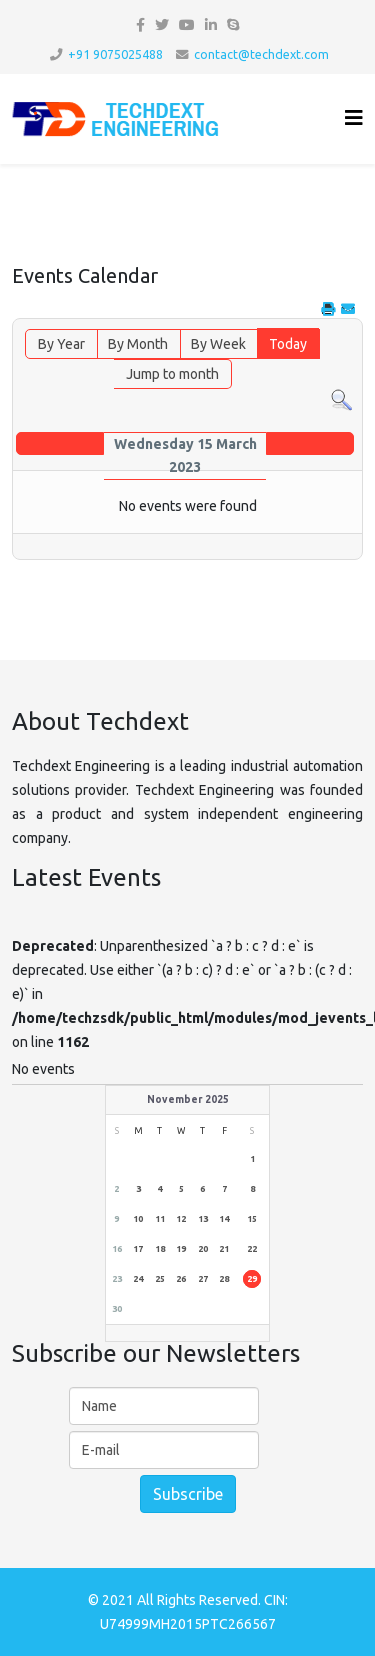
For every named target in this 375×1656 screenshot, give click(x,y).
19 (181, 1249)
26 (181, 1279)
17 (138, 1249)
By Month (138, 344)
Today (288, 344)
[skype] (233, 25)
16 (117, 1249)
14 (224, 1219)
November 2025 (188, 1099)
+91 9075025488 (115, 54)
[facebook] (140, 25)
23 (117, 1279)
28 (224, 1279)
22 (252, 1249)
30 (117, 1309)
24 (138, 1279)
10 (138, 1219)
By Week (218, 344)
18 (160, 1249)
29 (252, 1279)
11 (160, 1219)
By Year (61, 344)
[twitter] (162, 25)
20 (203, 1249)
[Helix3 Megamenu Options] (354, 117)
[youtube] (187, 25)
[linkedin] (211, 25)
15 (252, 1219)
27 (203, 1279)
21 (224, 1249)
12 (181, 1219)
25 (160, 1279)
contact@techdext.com (261, 54)
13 (203, 1219)
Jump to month (172, 374)
